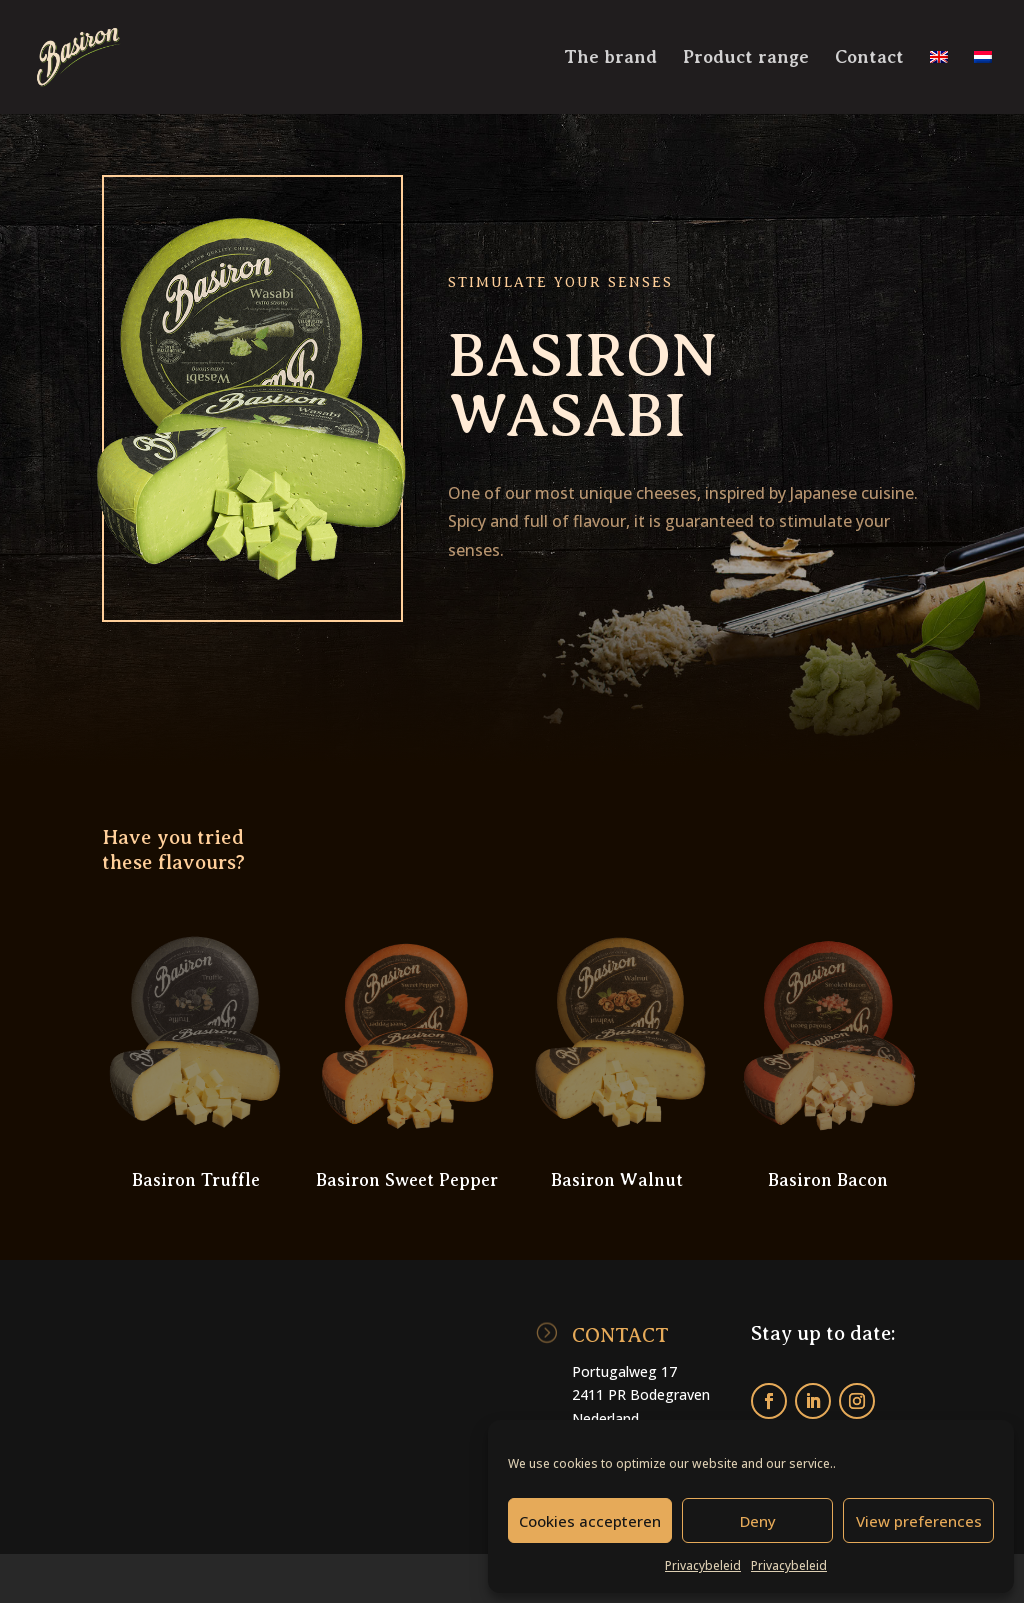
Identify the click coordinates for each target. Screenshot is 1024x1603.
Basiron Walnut (617, 1180)
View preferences (919, 1521)
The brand (610, 58)
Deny (758, 1521)
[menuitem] (939, 82)
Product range (746, 58)
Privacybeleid (703, 1565)
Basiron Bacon (828, 1180)
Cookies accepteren (590, 1521)
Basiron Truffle (196, 1180)
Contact (869, 58)
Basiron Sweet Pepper (407, 1180)
